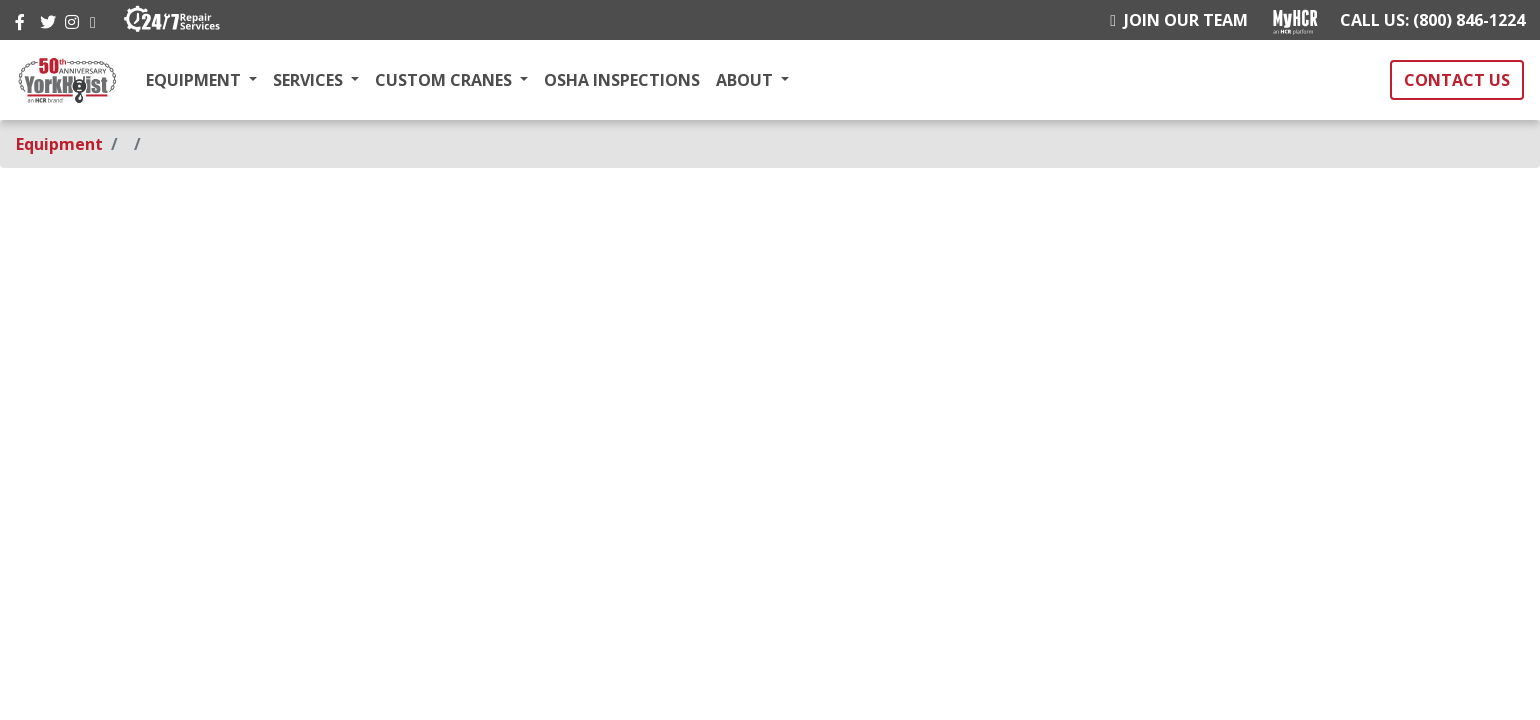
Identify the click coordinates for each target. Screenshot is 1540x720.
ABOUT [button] (746, 80)
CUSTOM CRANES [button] (445, 80)
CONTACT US (1457, 80)
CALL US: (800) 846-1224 (1432, 20)
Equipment (59, 144)
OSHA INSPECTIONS (622, 80)
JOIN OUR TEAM (1179, 20)
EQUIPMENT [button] (195, 80)
